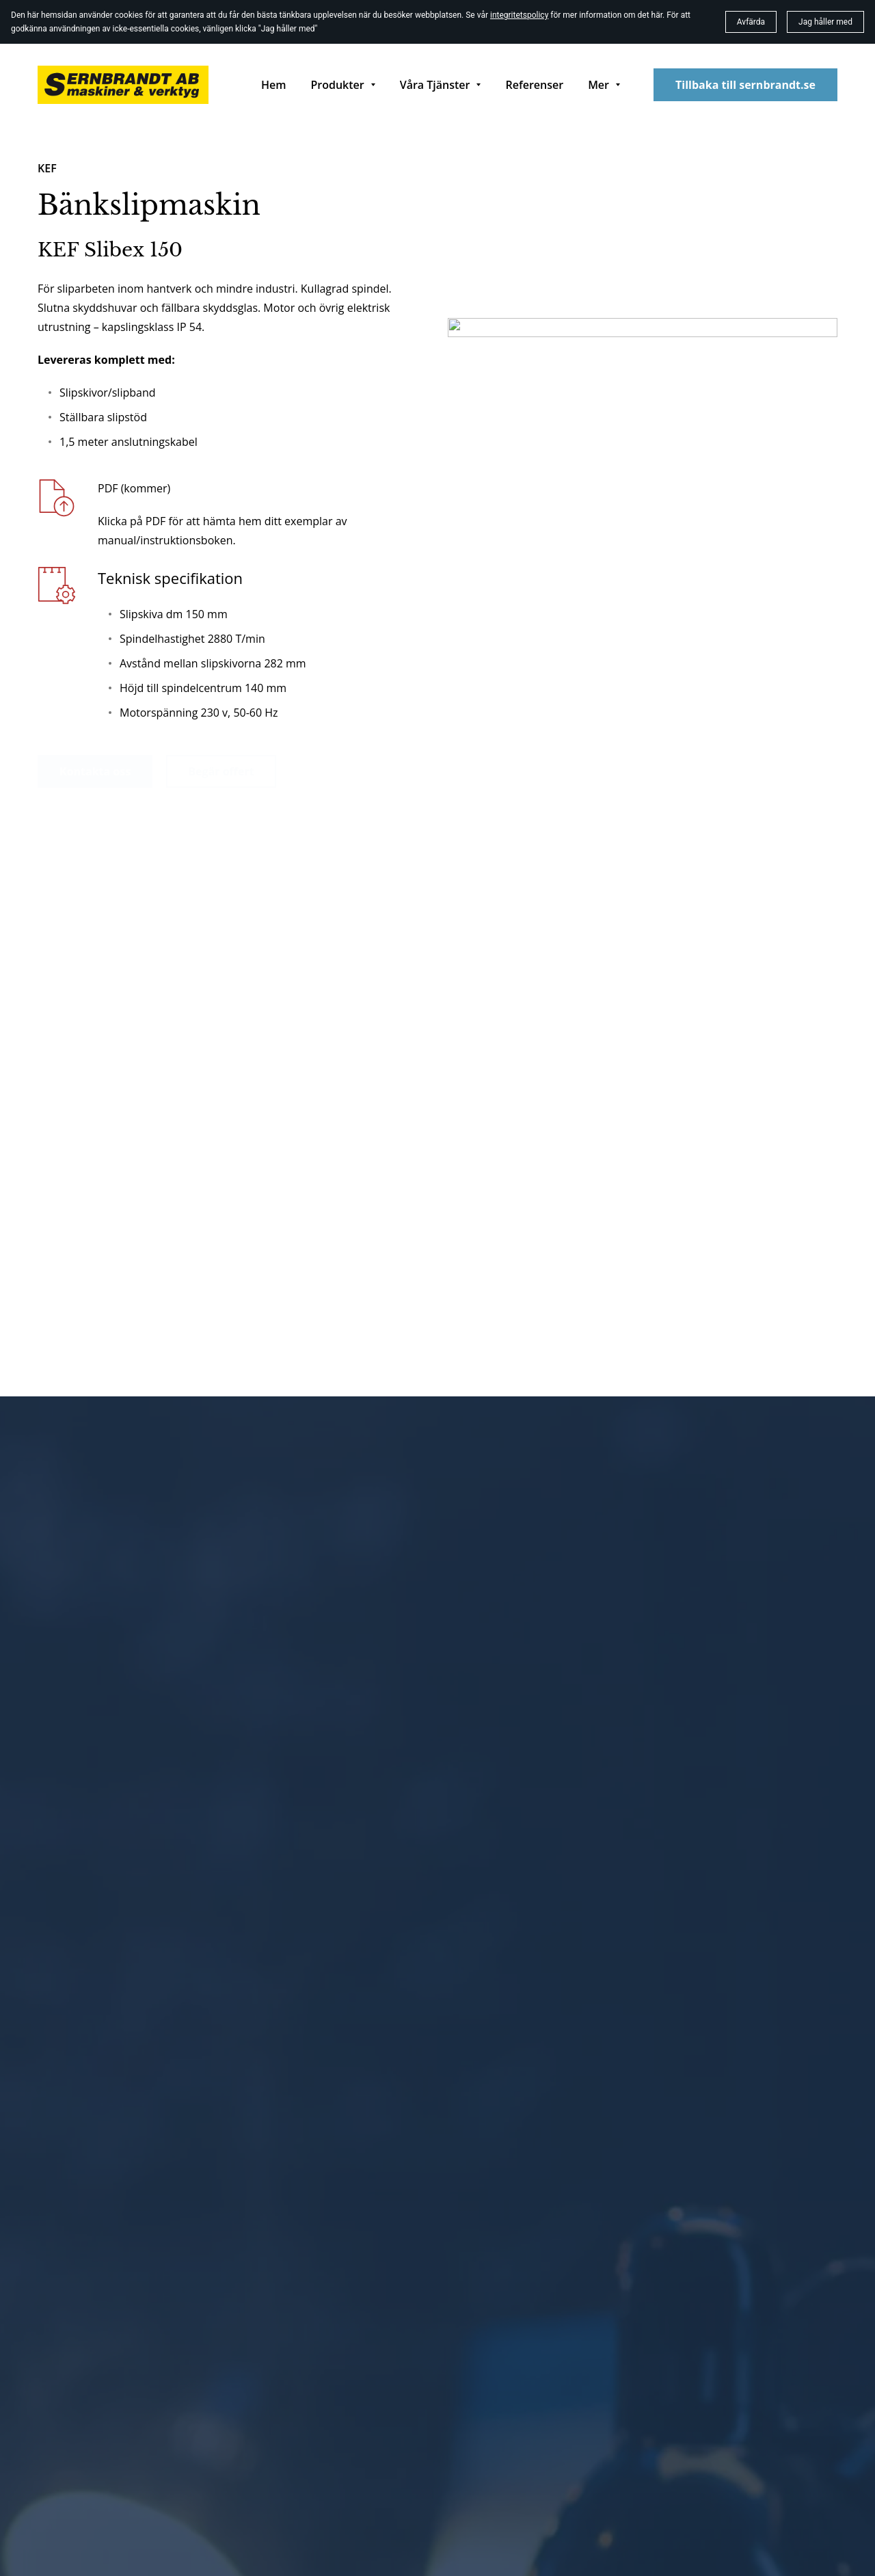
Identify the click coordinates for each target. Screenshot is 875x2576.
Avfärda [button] (751, 22)
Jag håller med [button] (825, 22)
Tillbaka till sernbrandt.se (745, 84)
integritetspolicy (519, 15)
